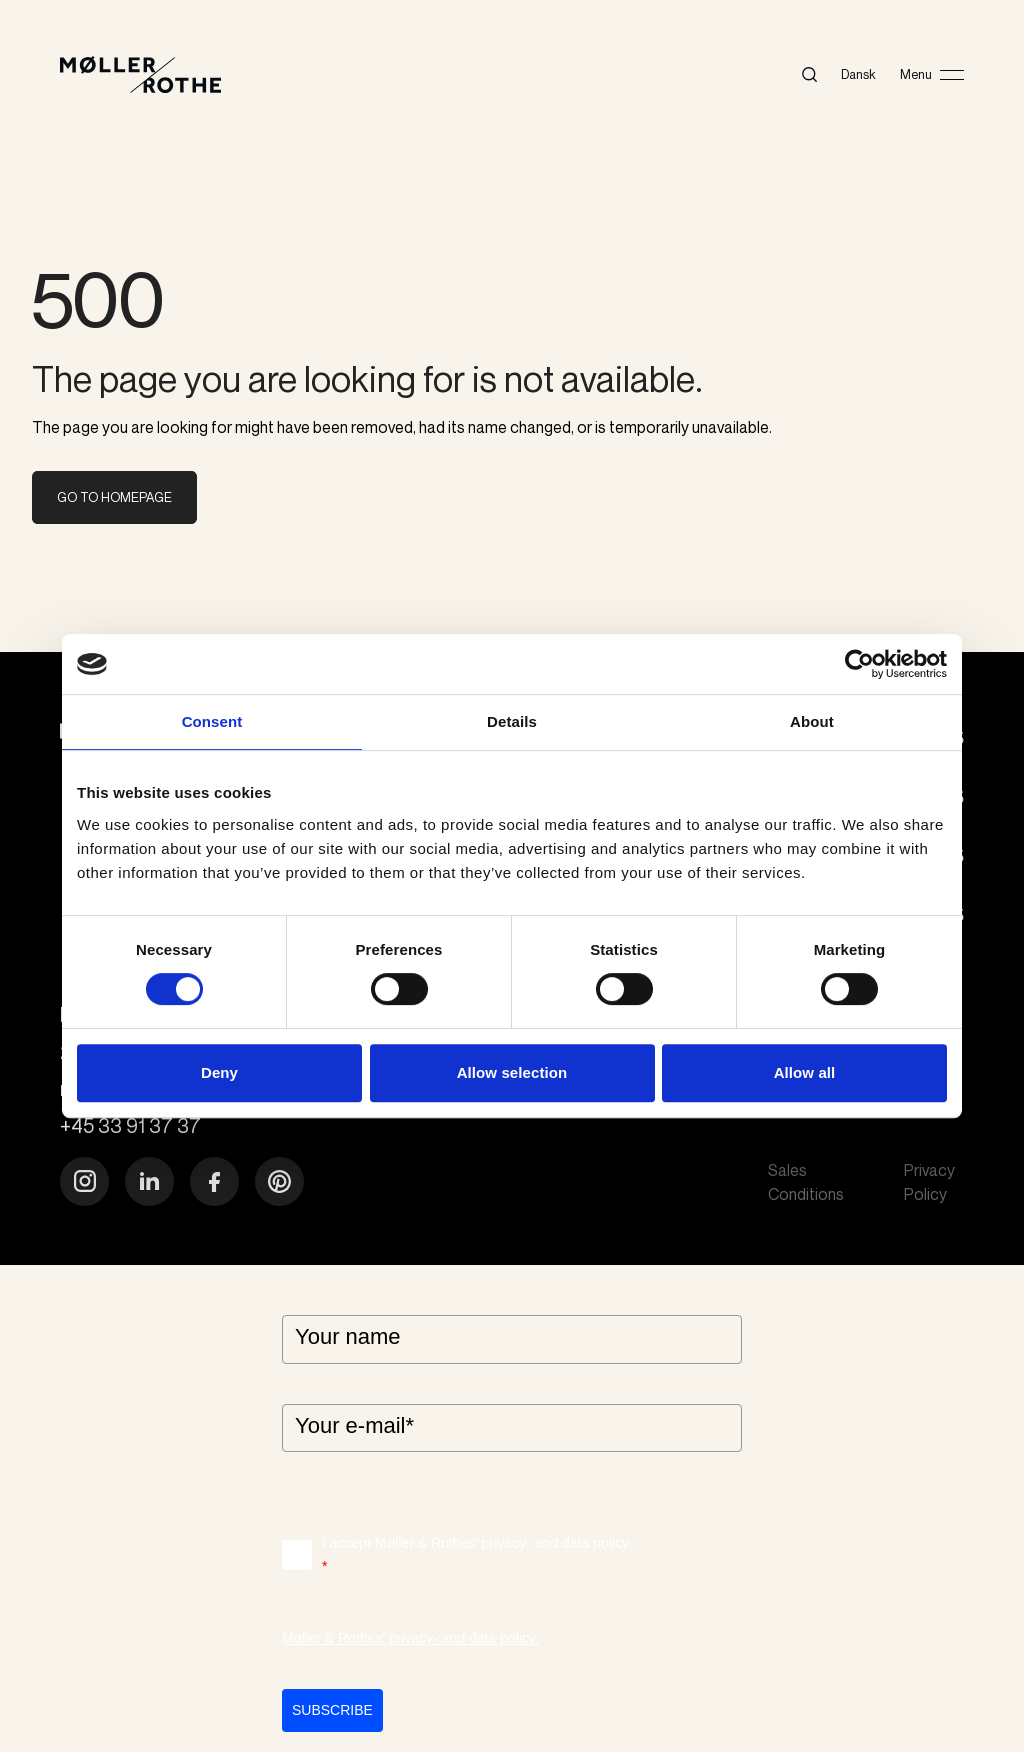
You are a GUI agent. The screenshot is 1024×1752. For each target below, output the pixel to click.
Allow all (805, 1072)
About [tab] (812, 721)
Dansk (858, 74)
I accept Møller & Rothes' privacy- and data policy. (477, 1556)
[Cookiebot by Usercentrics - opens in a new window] (859, 664)
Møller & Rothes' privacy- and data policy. (410, 1638)
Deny (219, 1072)
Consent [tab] (212, 721)
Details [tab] (512, 721)
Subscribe (332, 1710)
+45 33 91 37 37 (130, 1125)
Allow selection (512, 1072)
